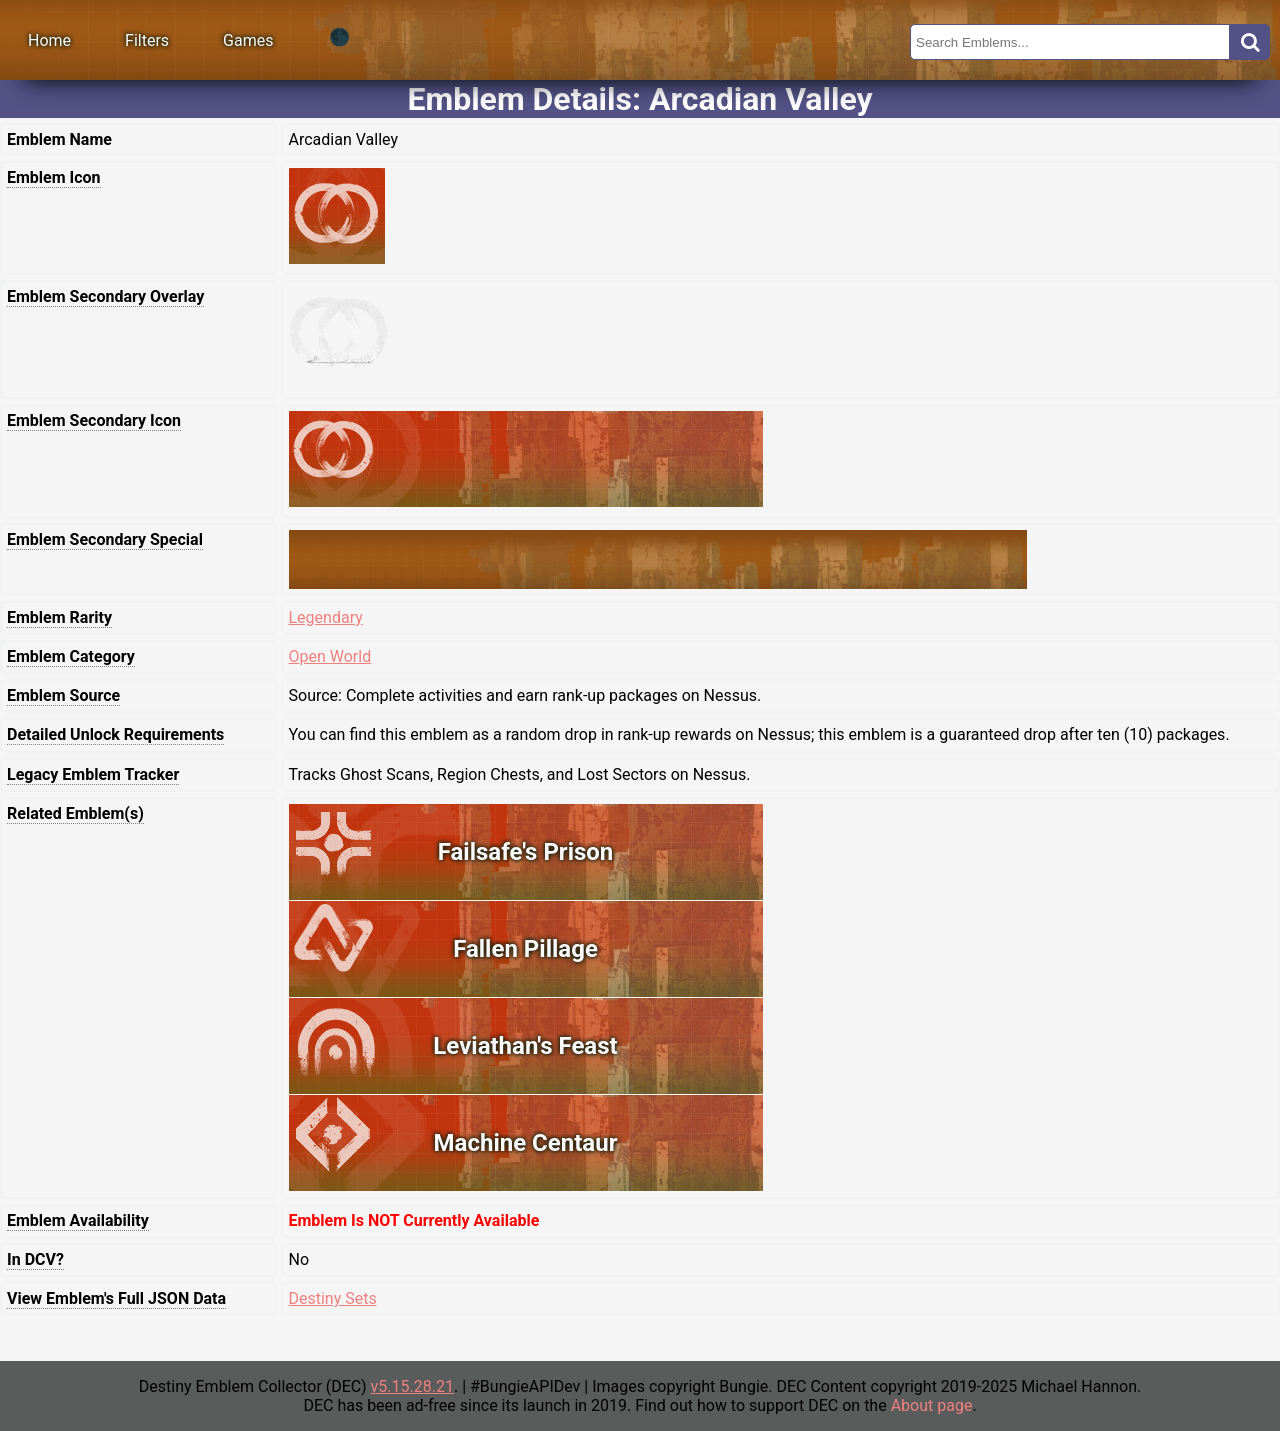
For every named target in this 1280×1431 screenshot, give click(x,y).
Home (49, 40)
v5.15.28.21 (412, 1386)
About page (932, 1405)
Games (248, 40)
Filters (147, 40)
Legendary (326, 617)
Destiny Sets (333, 1298)
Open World (330, 656)
